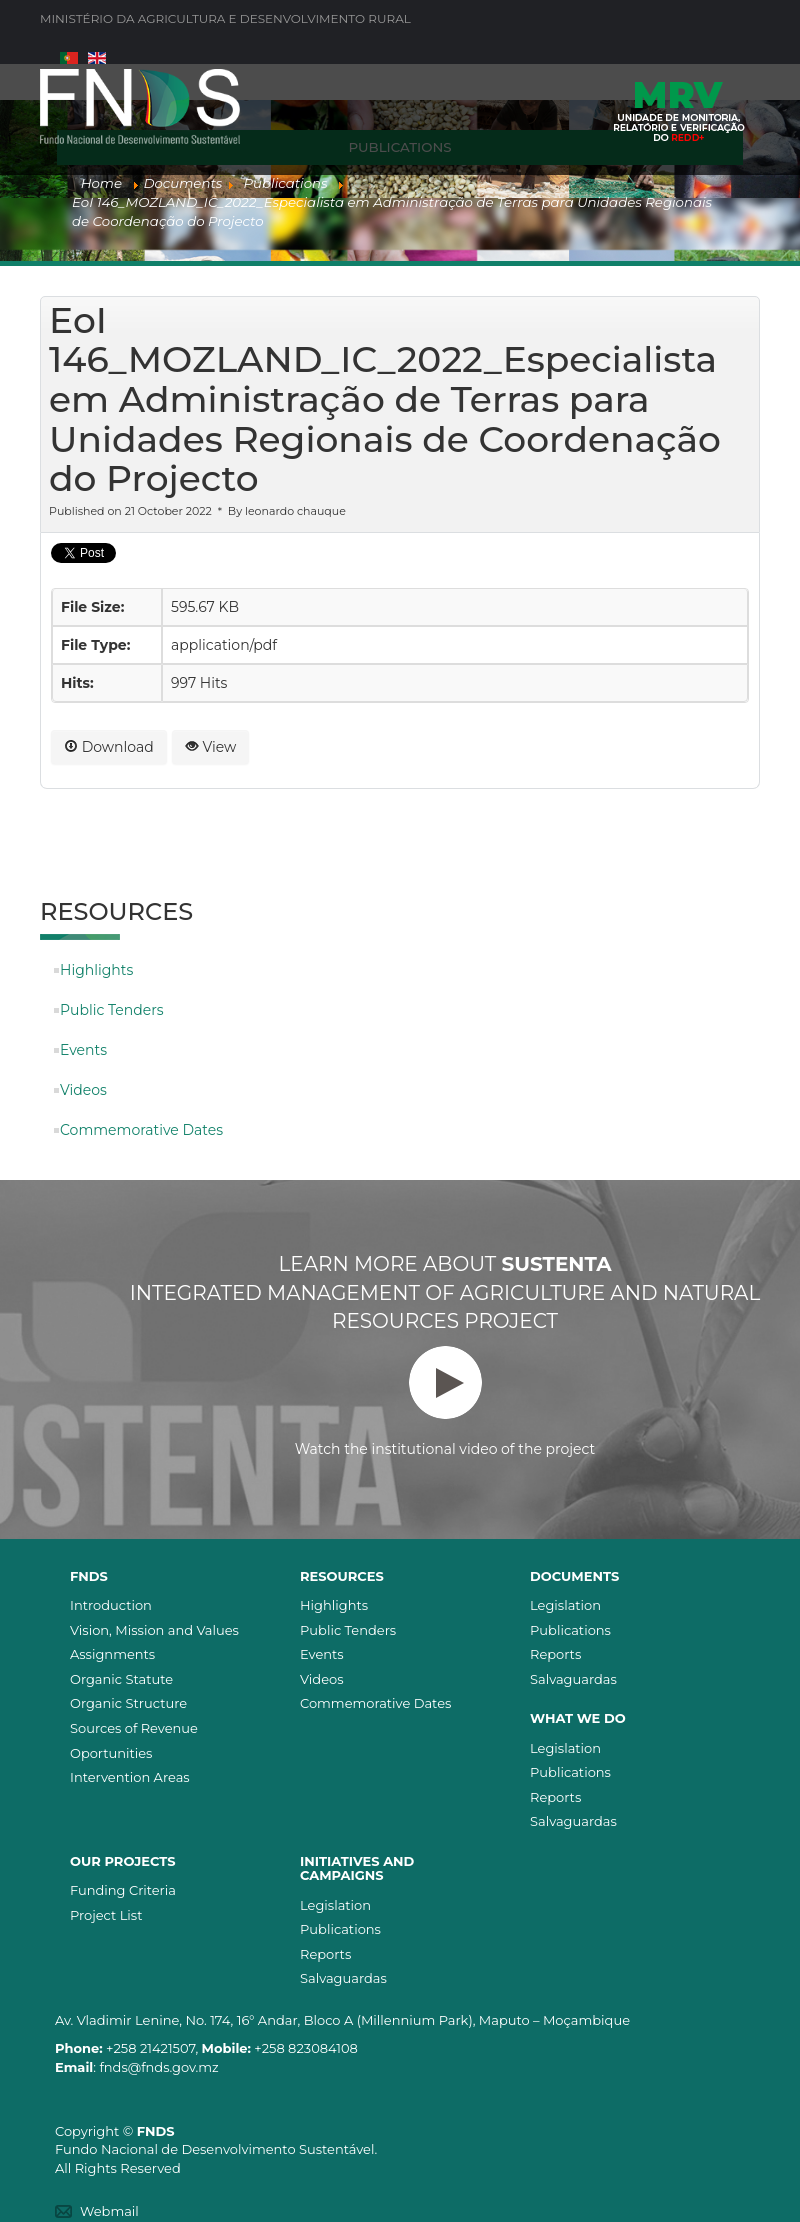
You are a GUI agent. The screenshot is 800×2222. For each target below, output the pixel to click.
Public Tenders (112, 1010)
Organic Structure (128, 1703)
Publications (570, 1630)
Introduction (111, 1605)
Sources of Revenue (134, 1728)
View (211, 747)
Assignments (112, 1654)
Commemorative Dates (141, 1130)
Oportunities (111, 1753)
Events (83, 1050)
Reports (555, 1654)
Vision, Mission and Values (154, 1630)
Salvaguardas (573, 1679)
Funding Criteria (123, 1890)
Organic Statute (121, 1679)
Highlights (96, 970)
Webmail (109, 2211)
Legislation (565, 1605)
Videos (83, 1090)
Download (109, 747)
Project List (106, 1915)
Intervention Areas (130, 1777)
